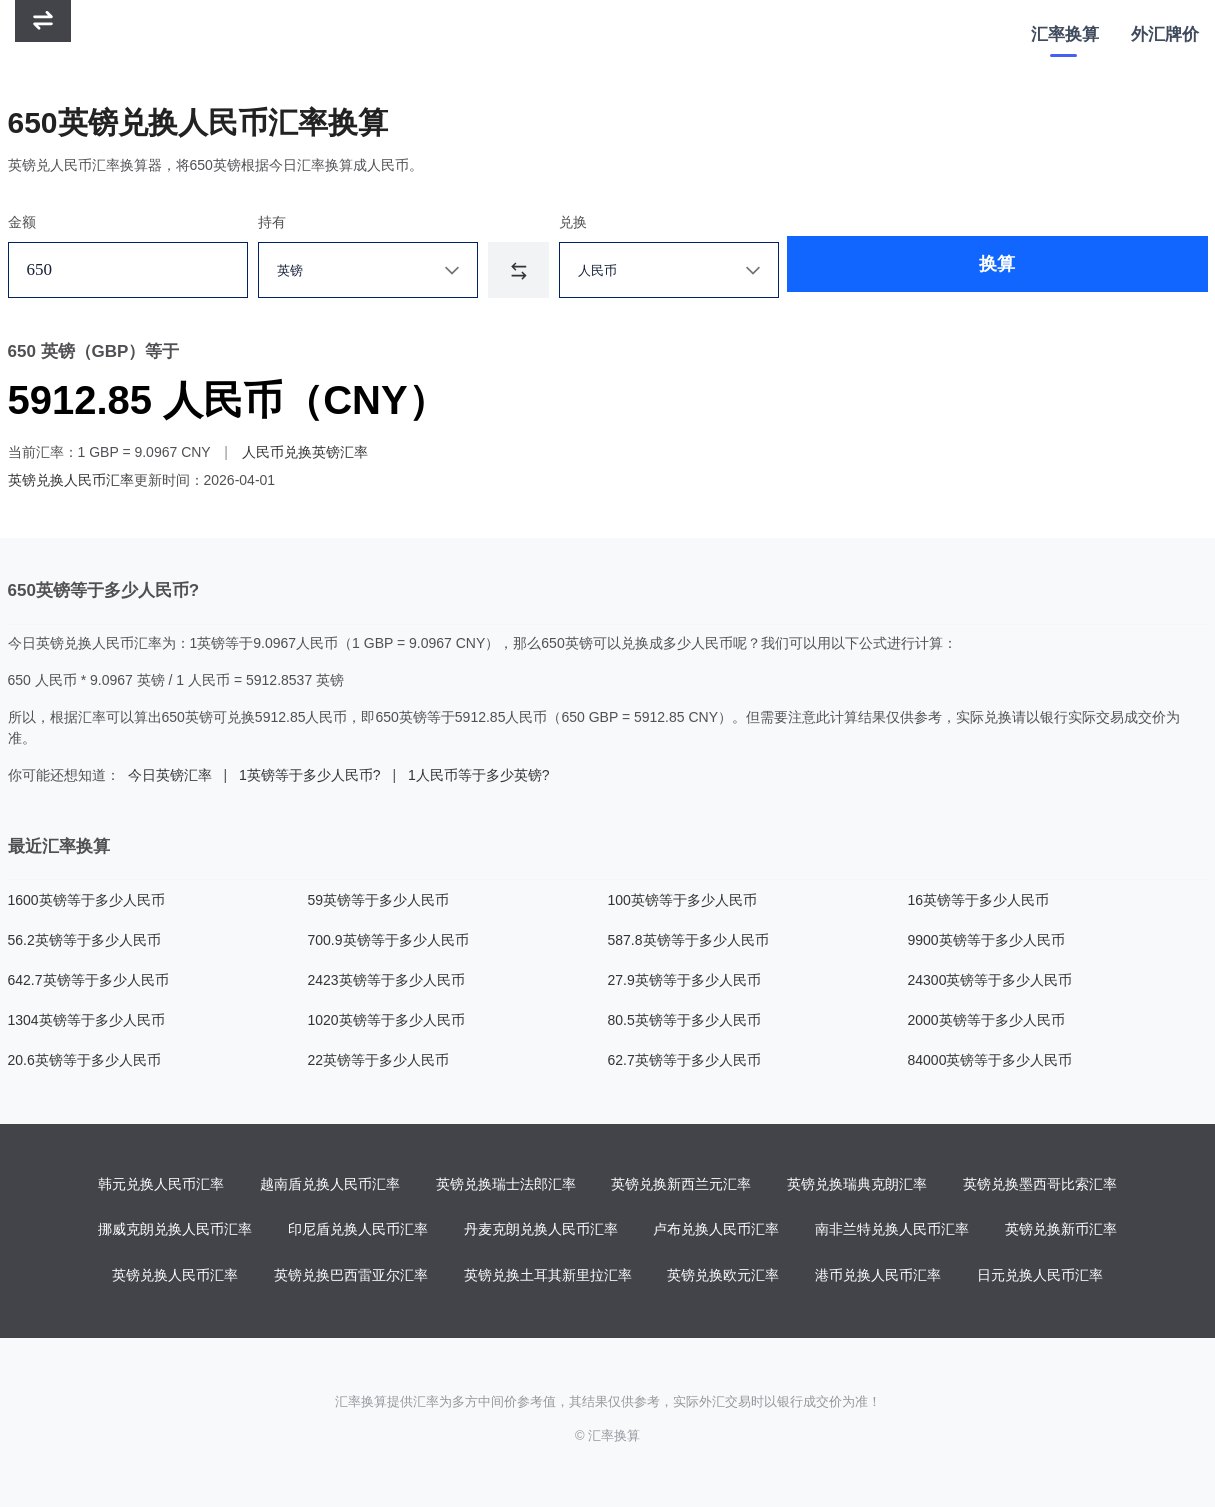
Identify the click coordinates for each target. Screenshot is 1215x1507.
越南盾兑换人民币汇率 (330, 1185)
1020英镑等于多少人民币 (386, 1020)
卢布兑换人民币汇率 (716, 1231)
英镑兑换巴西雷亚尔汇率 (351, 1277)
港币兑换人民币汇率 (878, 1277)
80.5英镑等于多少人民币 (684, 1020)
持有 (286, 222)
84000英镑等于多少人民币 (990, 1060)
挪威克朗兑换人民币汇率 (175, 1231)
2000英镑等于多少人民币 (986, 1020)
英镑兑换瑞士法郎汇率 (506, 1185)
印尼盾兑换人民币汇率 (358, 1231)
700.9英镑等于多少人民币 (388, 940)
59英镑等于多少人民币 (379, 900)
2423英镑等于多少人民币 (386, 980)
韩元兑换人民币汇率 (161, 1185)
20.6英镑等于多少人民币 (84, 1060)
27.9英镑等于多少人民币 (684, 980)
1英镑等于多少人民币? (310, 775)
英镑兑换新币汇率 (1061, 1231)
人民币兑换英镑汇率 (305, 452)
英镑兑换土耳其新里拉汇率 (548, 1277)
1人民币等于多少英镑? (479, 775)
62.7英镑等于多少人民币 (684, 1060)
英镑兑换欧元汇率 (723, 1277)
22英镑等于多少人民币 (379, 1060)
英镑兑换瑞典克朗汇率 (857, 1185)
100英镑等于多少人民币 (682, 900)
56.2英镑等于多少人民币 (84, 940)
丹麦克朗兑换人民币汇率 (541, 1231)
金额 (22, 222)
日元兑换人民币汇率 (1040, 1277)
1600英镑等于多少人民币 (86, 900)
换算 (906, 270)
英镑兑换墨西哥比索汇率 (1040, 1185)
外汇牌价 (1165, 34)
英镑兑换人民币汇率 (71, 480)
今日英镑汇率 (170, 775)
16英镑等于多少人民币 (979, 900)
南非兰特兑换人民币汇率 (892, 1231)
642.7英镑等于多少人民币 (88, 980)
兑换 (603, 222)
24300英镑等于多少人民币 (990, 980)
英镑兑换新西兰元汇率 (681, 1185)
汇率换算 (1065, 34)
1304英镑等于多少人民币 (86, 1020)
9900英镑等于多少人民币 (986, 940)
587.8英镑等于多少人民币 (688, 940)
